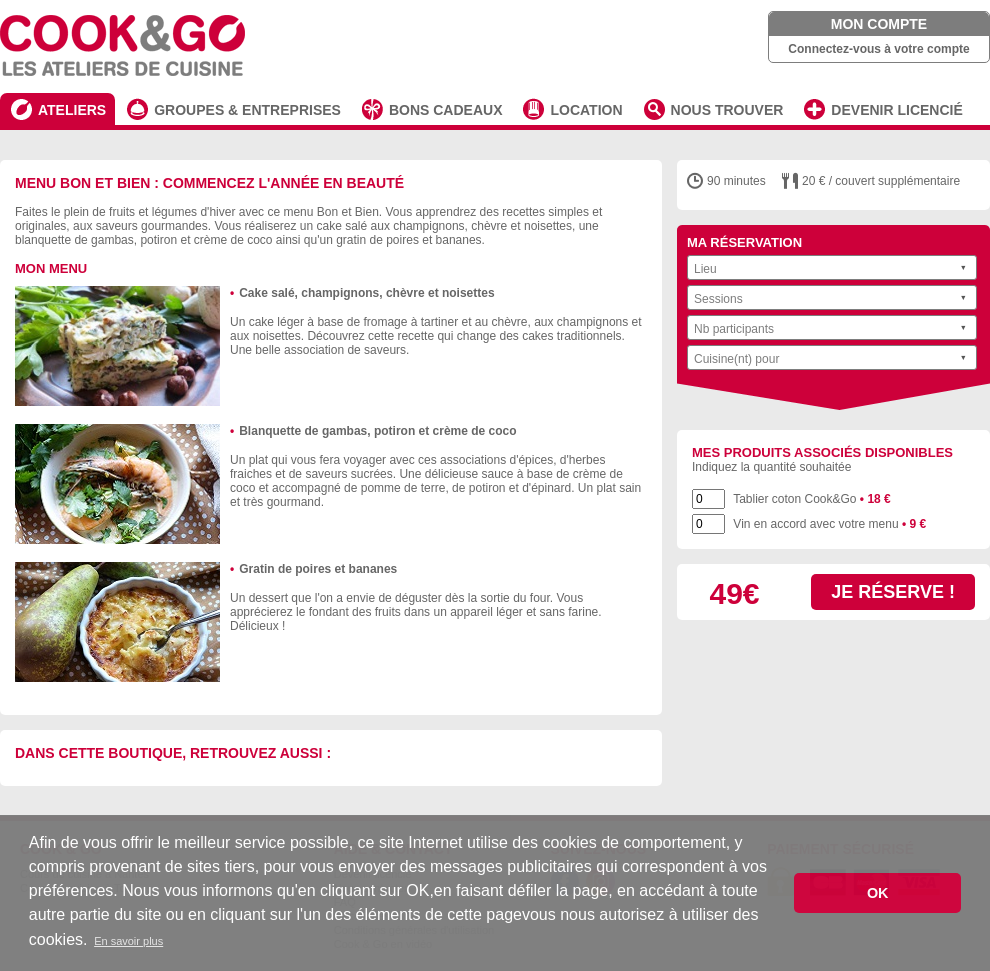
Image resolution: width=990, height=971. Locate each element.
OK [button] (878, 893)
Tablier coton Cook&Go (812, 499)
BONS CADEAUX (446, 110)
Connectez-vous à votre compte (878, 49)
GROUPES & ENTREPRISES (247, 110)
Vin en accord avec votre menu (829, 524)
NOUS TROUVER (727, 110)
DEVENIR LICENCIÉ (896, 110)
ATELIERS (72, 110)
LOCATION (586, 110)
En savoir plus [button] (128, 941)
